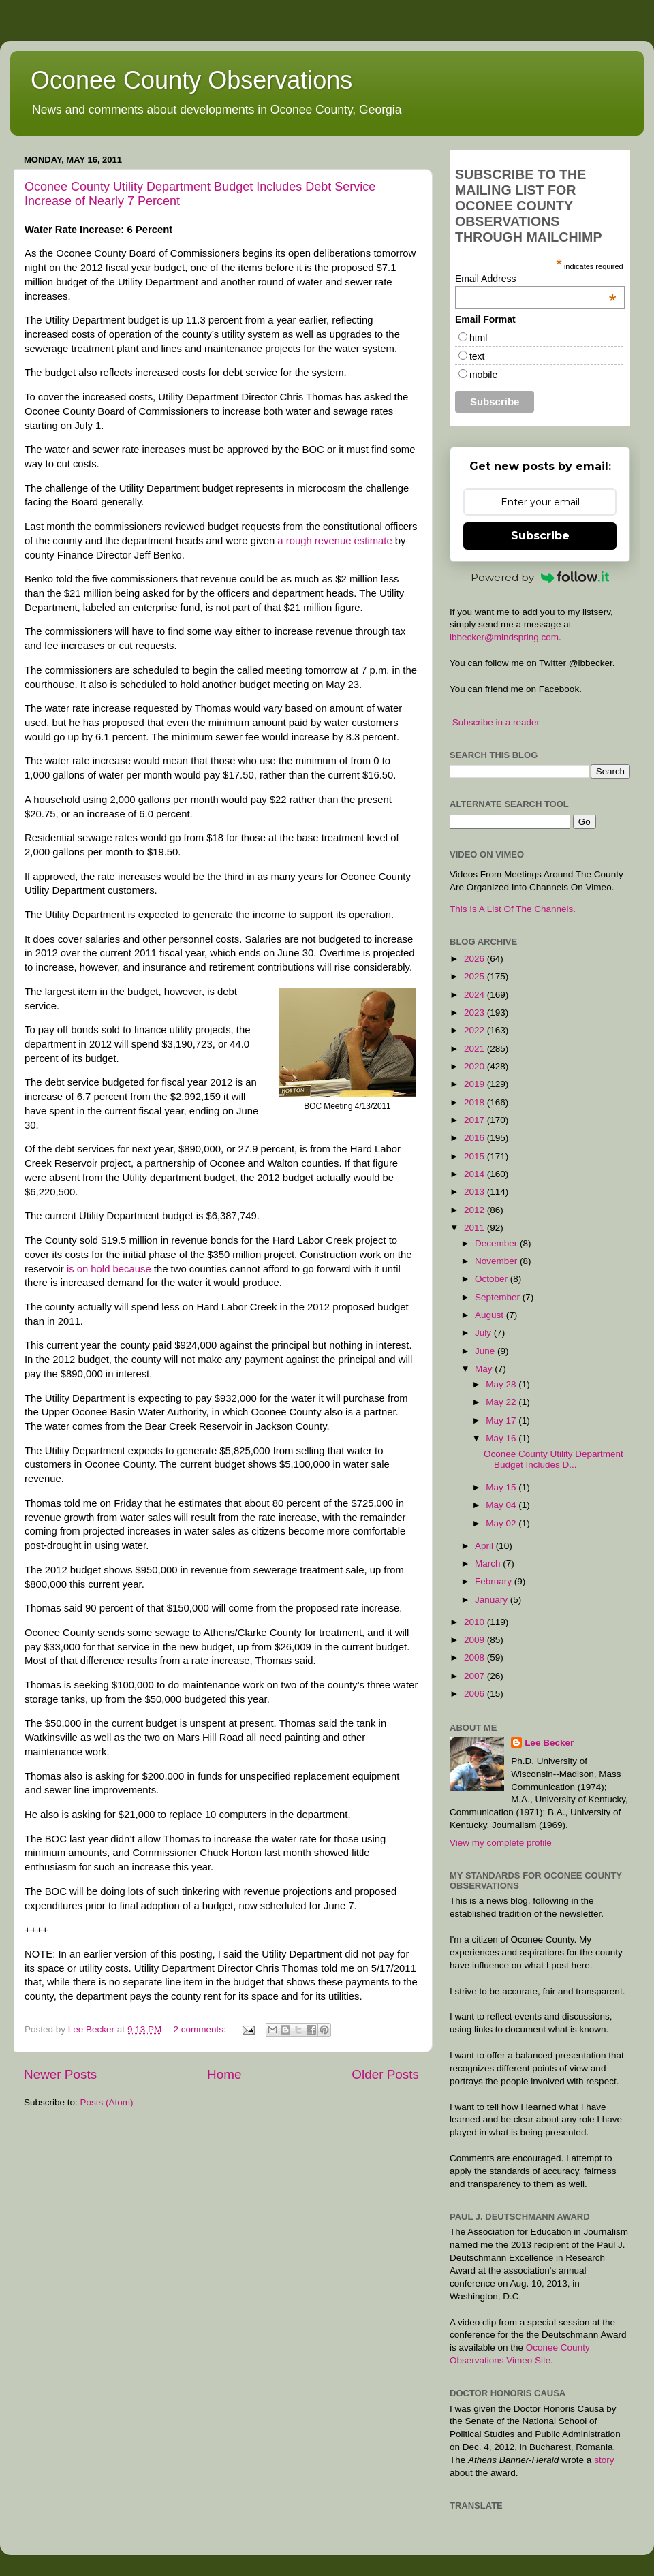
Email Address (536, 278)
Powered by (540, 577)
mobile (483, 374)
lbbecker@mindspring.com (504, 637)
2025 (475, 976)
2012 (475, 1210)
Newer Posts (60, 2074)
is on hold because (110, 1268)
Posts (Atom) (107, 2102)
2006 (475, 1693)
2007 (475, 1676)
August (490, 1315)
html (478, 337)
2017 (475, 1120)
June (486, 1351)
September (499, 1297)
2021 (475, 1048)
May (485, 1369)
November (497, 1261)
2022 (475, 1030)
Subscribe (540, 535)
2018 (475, 1102)
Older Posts (385, 2074)
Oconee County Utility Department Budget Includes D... (553, 1459)
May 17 (502, 1420)
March (489, 1563)
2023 (475, 1012)
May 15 (502, 1487)
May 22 (502, 1402)
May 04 (502, 1505)
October (492, 1279)
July (484, 1333)
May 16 (502, 1438)
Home (224, 2074)
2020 (475, 1066)
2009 (475, 1640)
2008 (475, 1657)
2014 (475, 1174)
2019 (475, 1084)
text (477, 356)
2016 (475, 1138)
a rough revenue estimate (335, 540)
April (485, 1546)
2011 (475, 1228)
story (604, 2460)
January (492, 1600)
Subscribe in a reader (496, 722)
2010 (475, 1622)
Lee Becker (549, 1743)
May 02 (502, 1523)
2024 (475, 995)
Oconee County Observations (191, 80)
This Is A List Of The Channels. (513, 909)
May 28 (502, 1384)
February (494, 1581)
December (497, 1243)
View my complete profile (501, 1843)
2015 (475, 1156)
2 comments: (200, 2029)
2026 (475, 959)
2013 (475, 1192)
